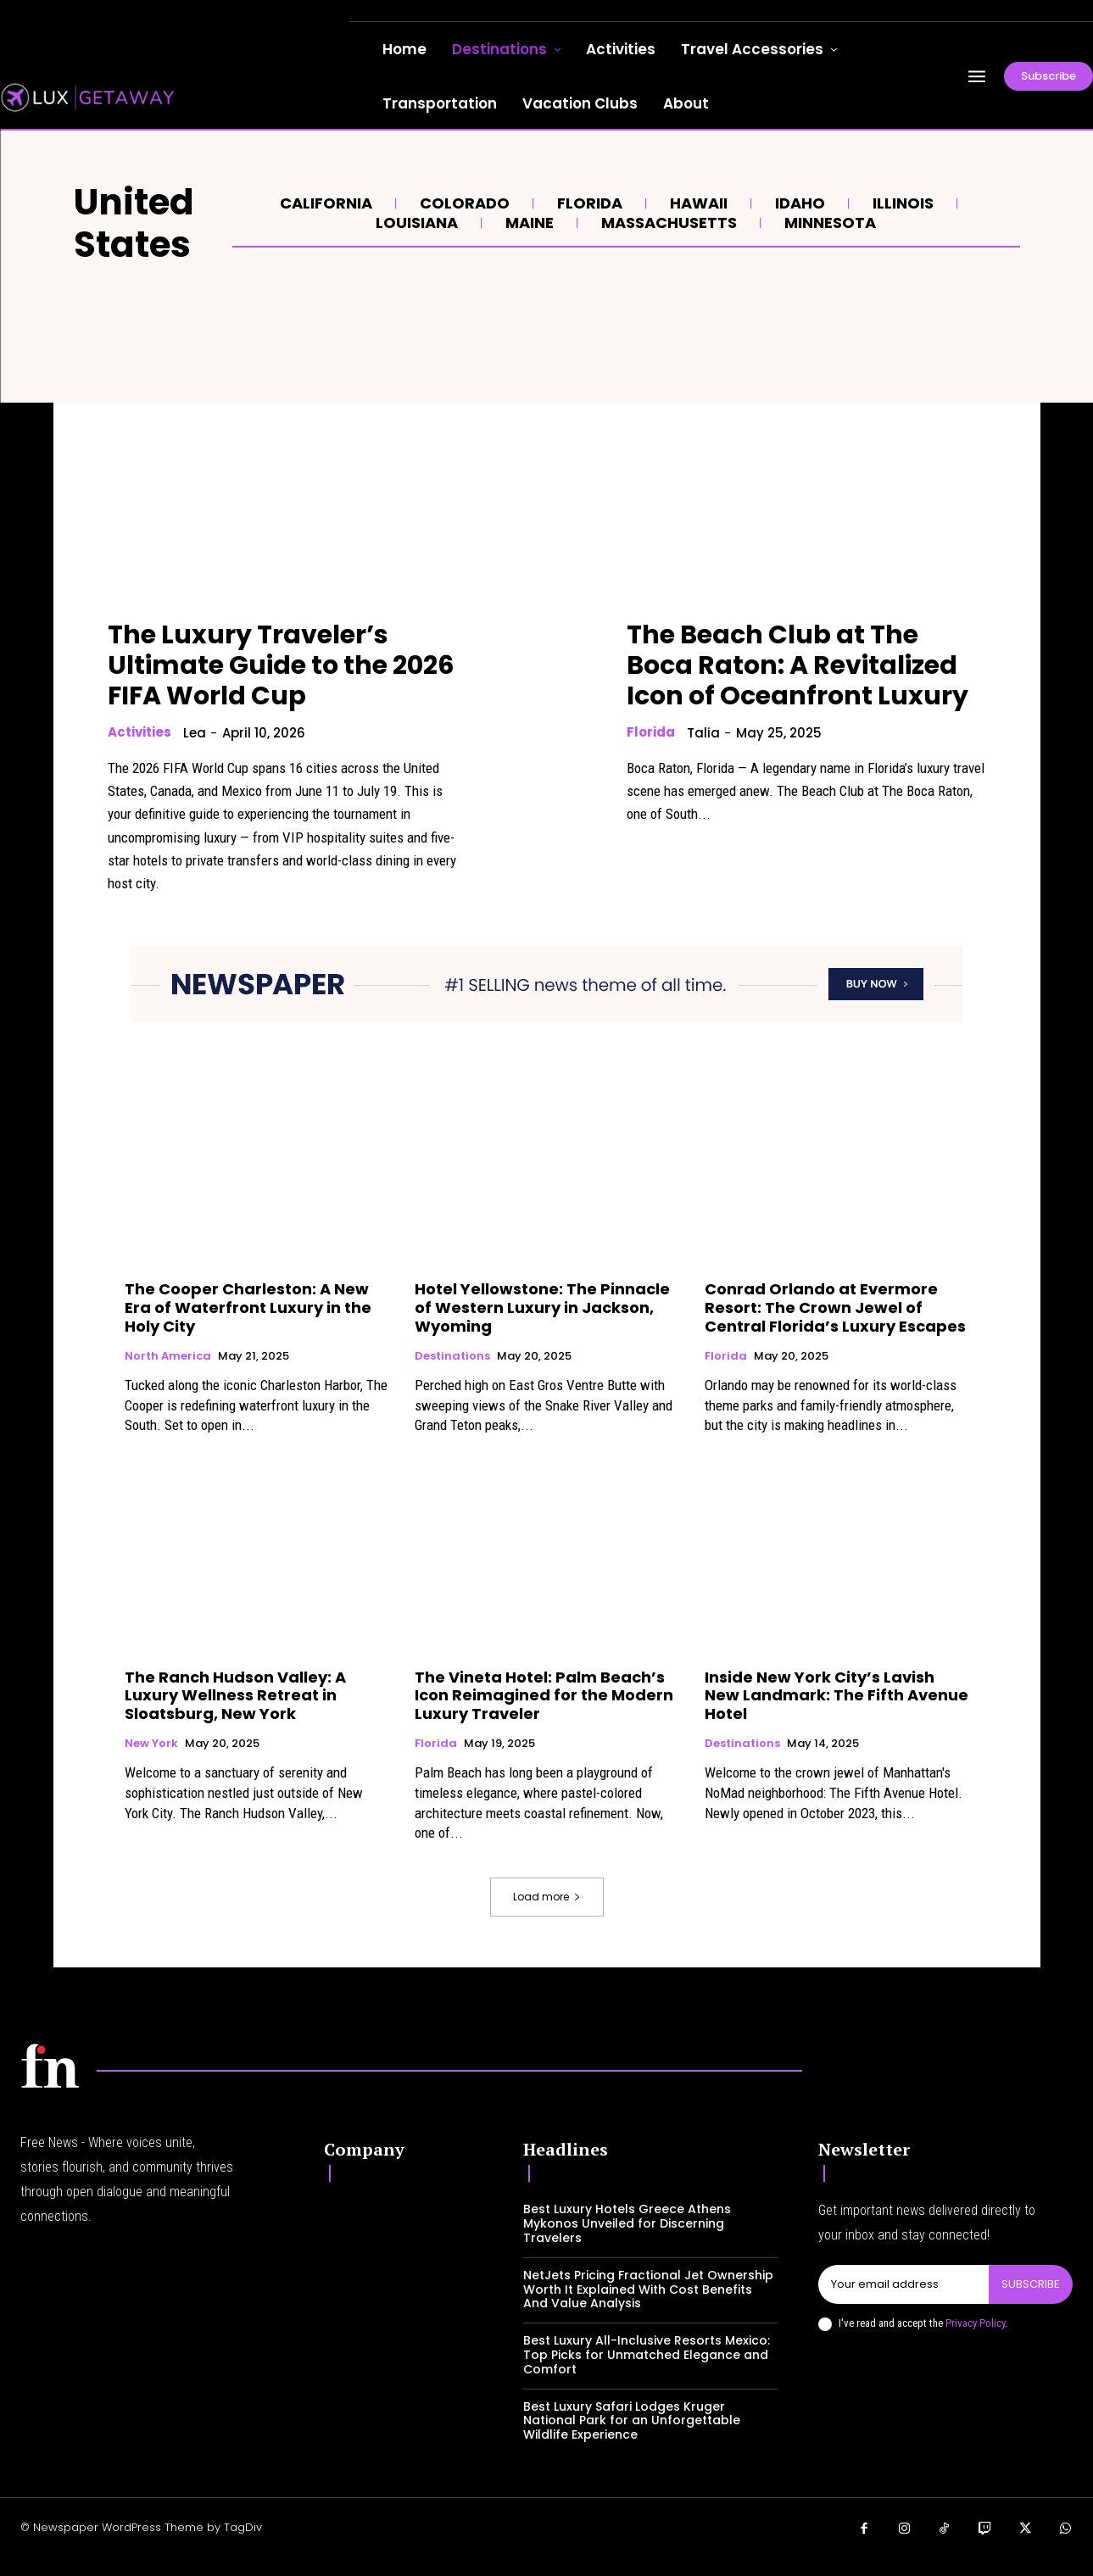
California (324, 203)
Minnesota (828, 223)
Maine (527, 223)
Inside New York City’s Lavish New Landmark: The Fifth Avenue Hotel (836, 1695)
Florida (587, 203)
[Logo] (50, 2066)
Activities (139, 732)
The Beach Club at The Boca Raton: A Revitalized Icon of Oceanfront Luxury (797, 665)
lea (194, 733)
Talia (703, 733)
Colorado (462, 203)
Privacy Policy (975, 2323)
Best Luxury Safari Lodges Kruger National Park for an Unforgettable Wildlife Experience (631, 2421)
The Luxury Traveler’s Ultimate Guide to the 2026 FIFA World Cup (281, 665)
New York (151, 1743)
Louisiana (414, 223)
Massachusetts (667, 223)
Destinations (452, 1356)
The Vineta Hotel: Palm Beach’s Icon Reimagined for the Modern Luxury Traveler (544, 1695)
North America (168, 1356)
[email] (903, 2284)
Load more (547, 1896)
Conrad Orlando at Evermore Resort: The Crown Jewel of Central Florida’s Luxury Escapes (835, 1307)
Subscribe (1030, 2284)
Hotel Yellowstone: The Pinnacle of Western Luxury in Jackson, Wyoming (542, 1307)
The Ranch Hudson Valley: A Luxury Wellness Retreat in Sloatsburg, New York (235, 1695)
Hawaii (697, 203)
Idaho (798, 203)
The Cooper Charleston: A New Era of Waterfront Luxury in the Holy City (248, 1307)
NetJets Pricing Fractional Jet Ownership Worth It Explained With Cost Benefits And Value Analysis (648, 2289)
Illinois (901, 203)
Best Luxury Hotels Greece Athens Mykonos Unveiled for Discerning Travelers (627, 2223)
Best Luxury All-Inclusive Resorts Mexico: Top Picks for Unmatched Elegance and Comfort (646, 2355)
